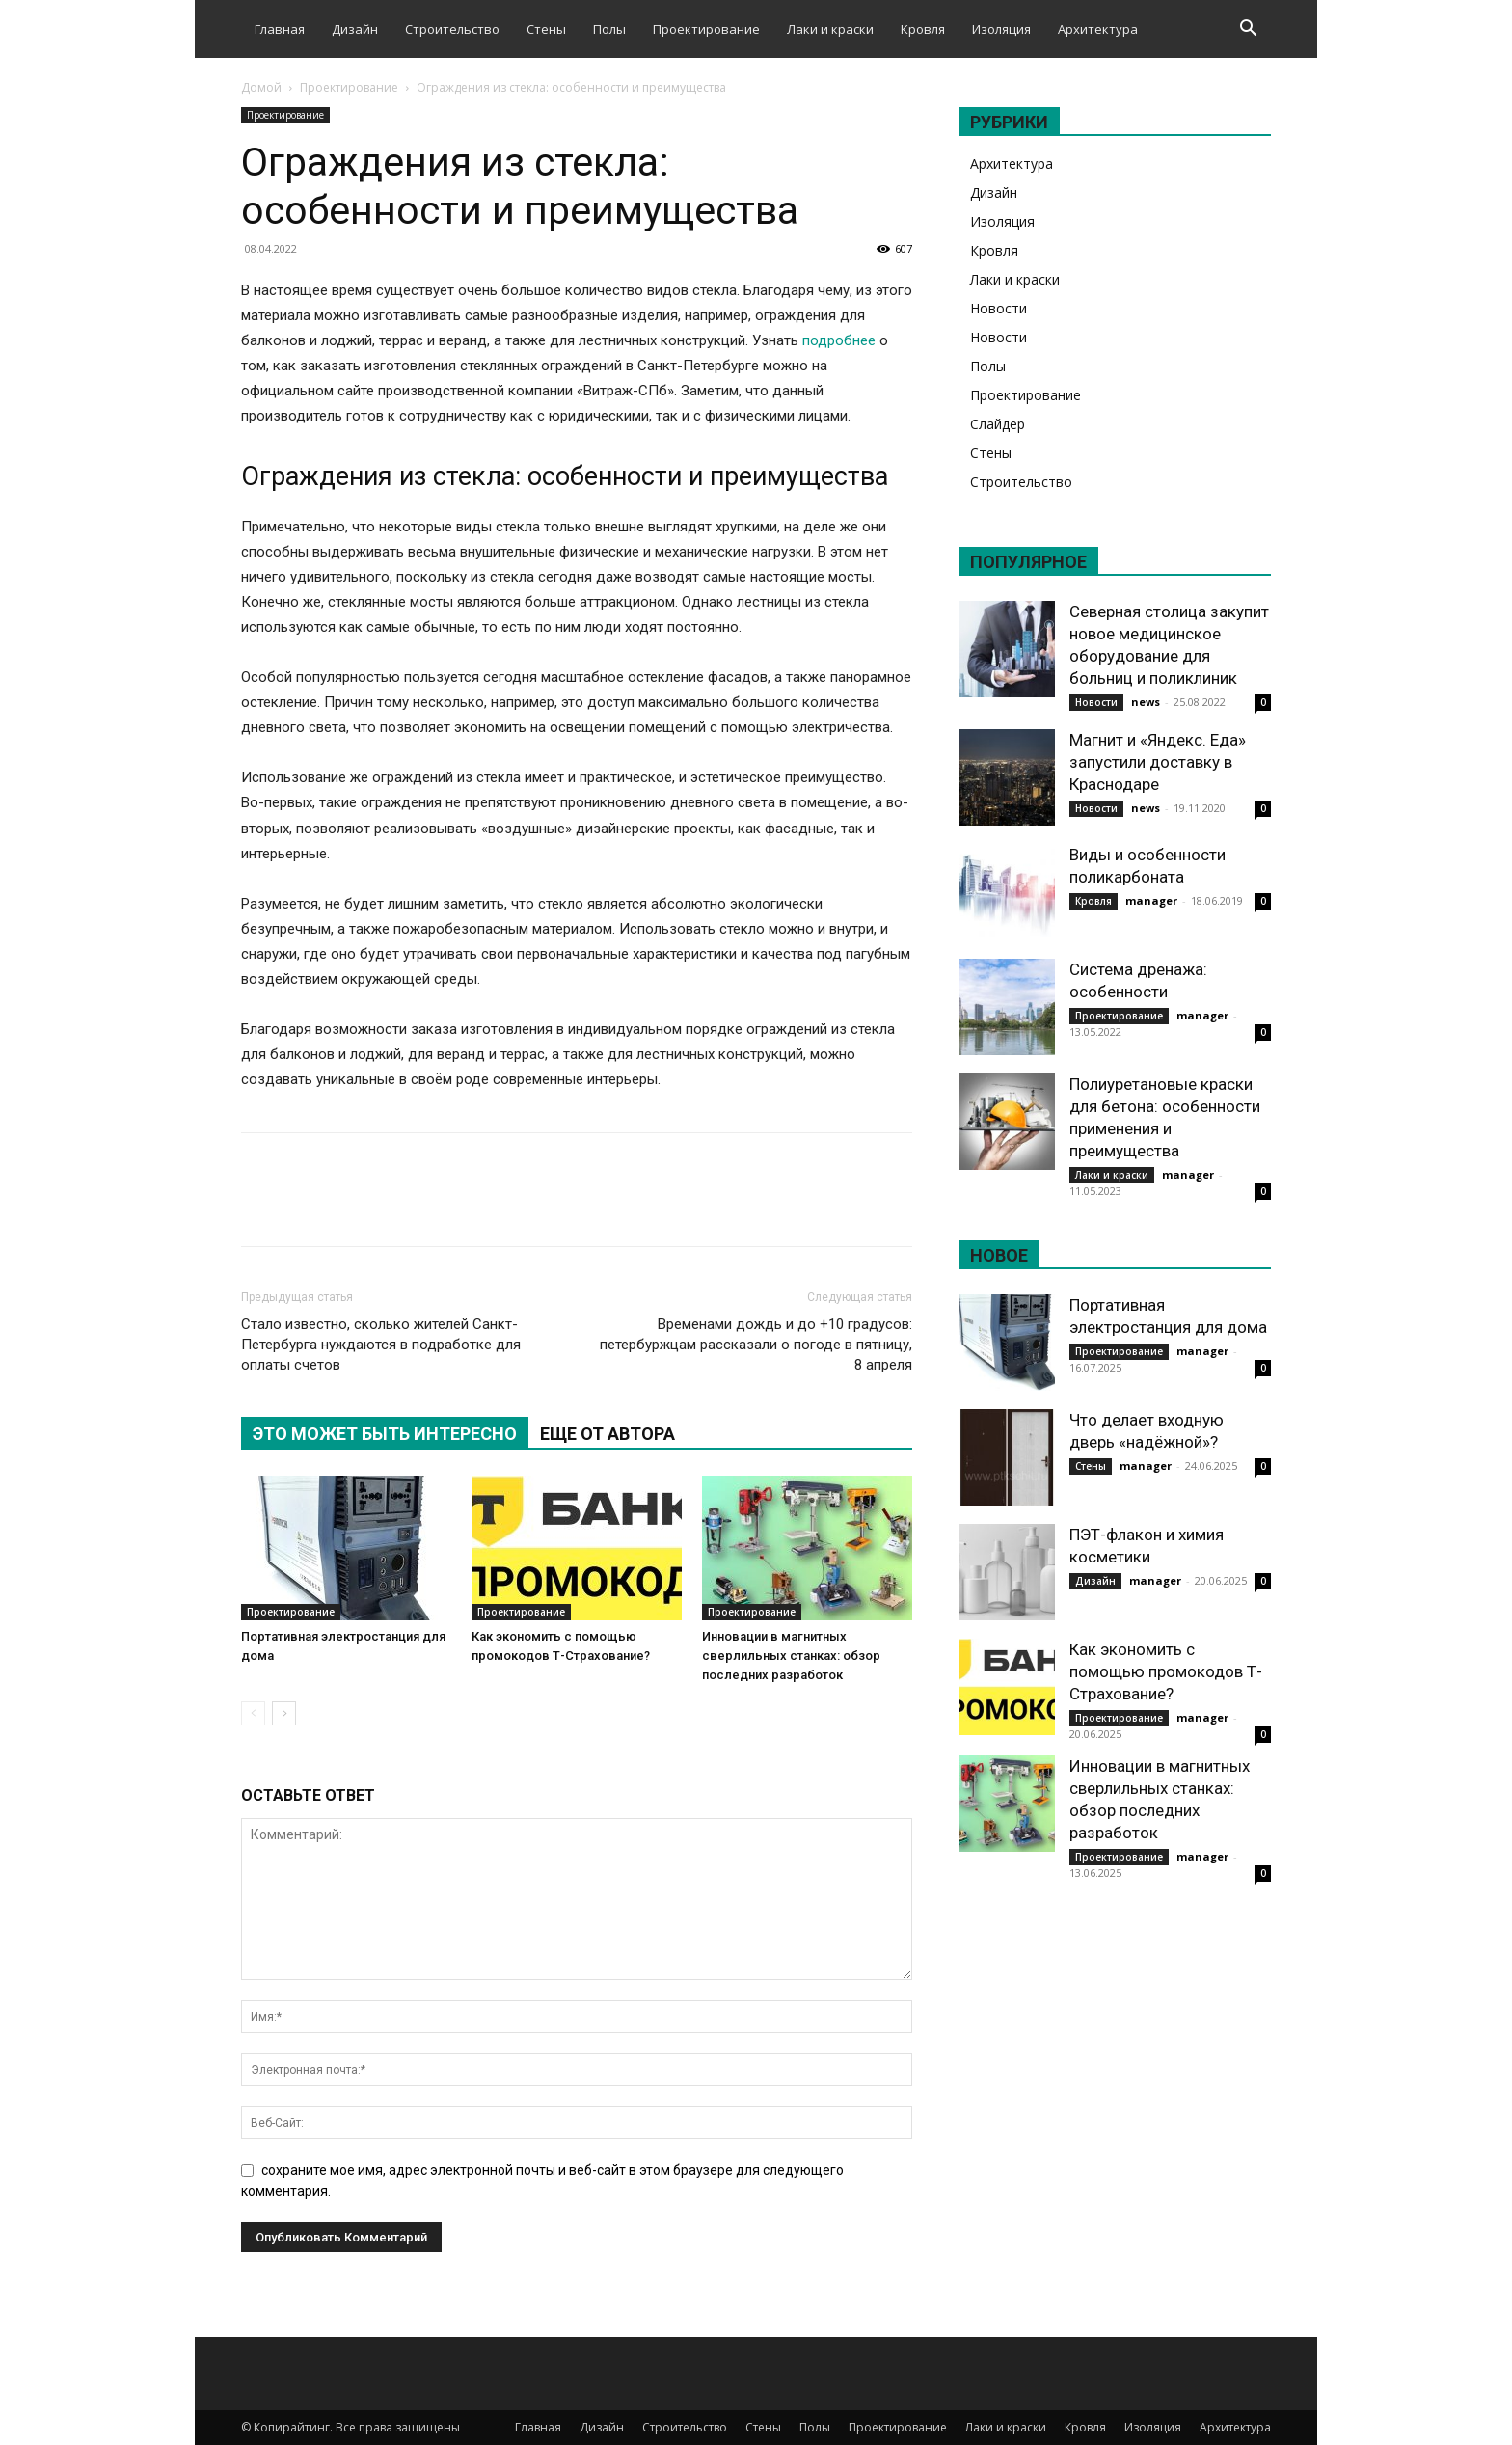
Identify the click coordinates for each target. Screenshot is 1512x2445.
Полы (609, 29)
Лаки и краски (830, 29)
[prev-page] (253, 1713)
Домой (261, 87)
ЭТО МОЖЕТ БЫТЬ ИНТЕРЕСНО (385, 1434)
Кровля (923, 29)
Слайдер (997, 424)
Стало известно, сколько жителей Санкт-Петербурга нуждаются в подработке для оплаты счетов (381, 1344)
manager (1151, 900)
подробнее (839, 340)
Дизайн (355, 29)
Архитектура (1098, 29)
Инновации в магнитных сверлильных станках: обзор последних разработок (791, 1655)
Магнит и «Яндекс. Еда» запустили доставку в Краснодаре (1157, 762)
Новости (998, 308)
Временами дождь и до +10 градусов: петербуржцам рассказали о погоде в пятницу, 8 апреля (756, 1344)
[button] (1248, 30)
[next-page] (284, 1713)
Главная (280, 29)
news (1145, 701)
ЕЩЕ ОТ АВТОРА (607, 1434)
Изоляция (1001, 29)
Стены (546, 29)
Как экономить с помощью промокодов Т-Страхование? (1165, 1671)
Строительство (452, 29)
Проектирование (706, 29)
